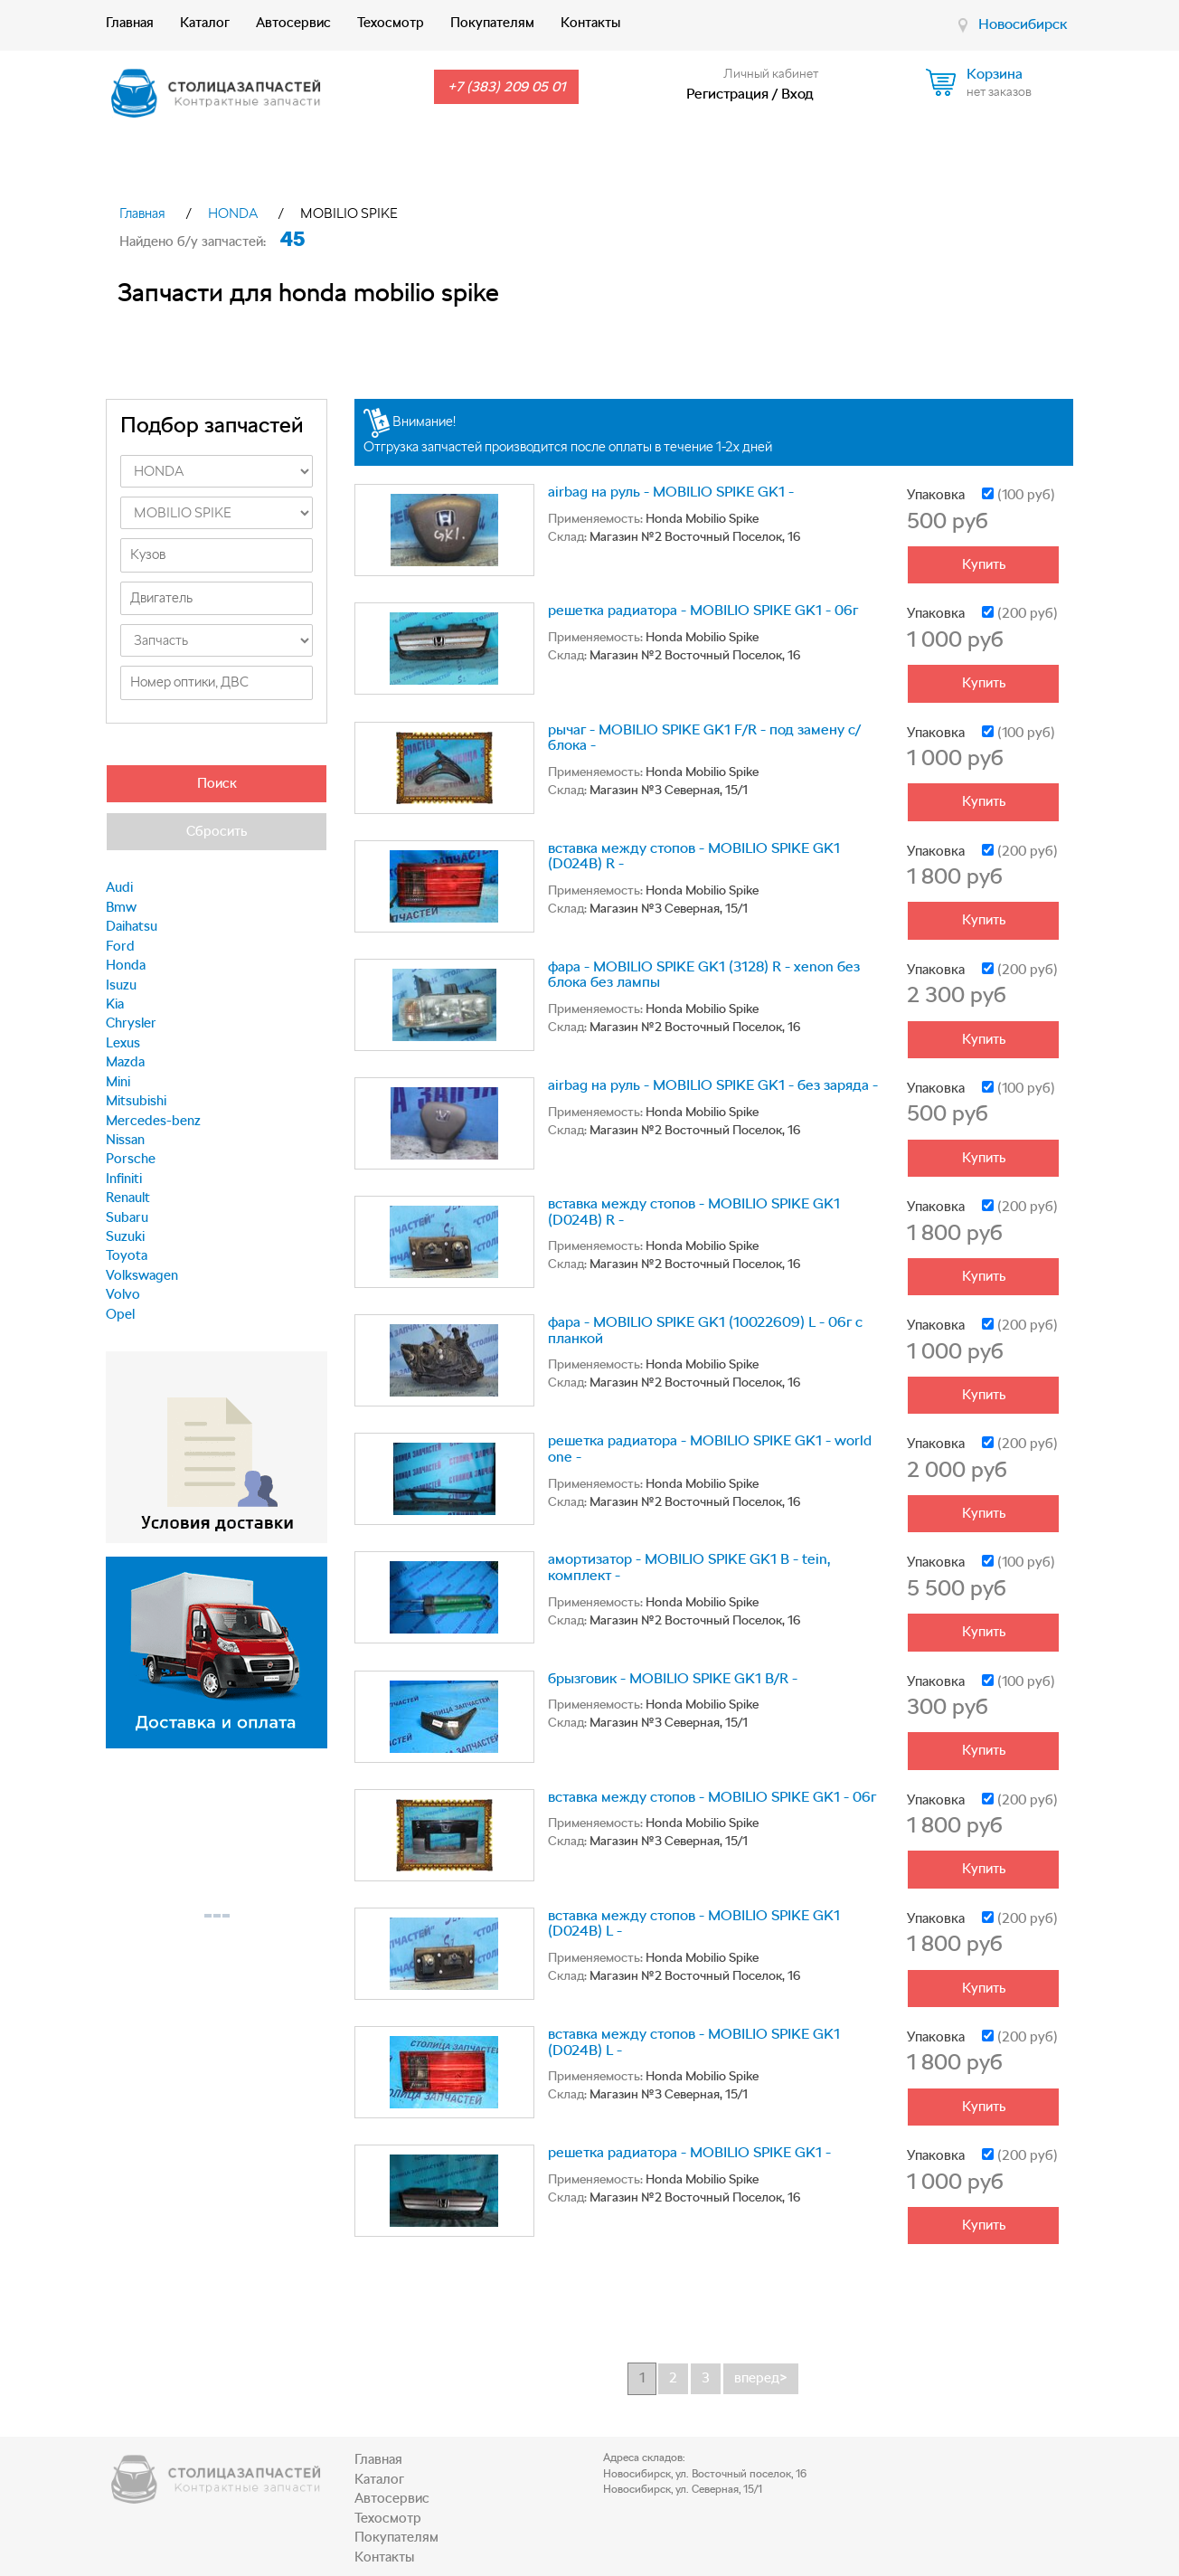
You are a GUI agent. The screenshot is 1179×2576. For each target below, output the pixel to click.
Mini (118, 1082)
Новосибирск (1022, 24)
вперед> (761, 2378)
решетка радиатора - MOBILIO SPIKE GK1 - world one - (710, 1448)
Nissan (125, 1140)
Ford (120, 946)
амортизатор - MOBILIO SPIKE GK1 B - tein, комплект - (689, 1567)
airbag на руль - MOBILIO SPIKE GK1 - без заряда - (713, 1085)
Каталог (205, 22)
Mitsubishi (136, 1101)
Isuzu (121, 985)
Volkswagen (142, 1275)
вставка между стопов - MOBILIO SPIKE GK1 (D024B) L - (694, 1923)
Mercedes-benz (153, 1121)
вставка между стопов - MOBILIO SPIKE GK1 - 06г (712, 1796)
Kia (115, 1004)
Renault (128, 1197)
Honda (126, 965)
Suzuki (125, 1236)
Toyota (126, 1255)
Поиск (217, 783)
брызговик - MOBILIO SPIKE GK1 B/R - (672, 1678)
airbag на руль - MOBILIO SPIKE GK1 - (671, 491)
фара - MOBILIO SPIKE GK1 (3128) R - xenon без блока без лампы (704, 974)
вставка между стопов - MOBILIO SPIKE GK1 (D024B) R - (694, 856)
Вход (797, 93)
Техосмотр (390, 22)
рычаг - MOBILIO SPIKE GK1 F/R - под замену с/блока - (704, 737)
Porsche (131, 1159)
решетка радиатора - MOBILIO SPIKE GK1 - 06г (703, 610)
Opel (120, 1314)
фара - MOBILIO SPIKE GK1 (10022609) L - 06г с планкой (705, 1330)
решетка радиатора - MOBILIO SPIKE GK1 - (689, 2152)
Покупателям (492, 22)
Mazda (125, 1062)
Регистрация (727, 93)
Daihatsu (131, 926)
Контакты (590, 22)
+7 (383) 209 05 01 (506, 87)
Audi (119, 887)
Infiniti (124, 1178)
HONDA (233, 213)
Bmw (121, 907)
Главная (130, 22)
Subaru (127, 1217)
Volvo (123, 1294)
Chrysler (131, 1023)
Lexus (123, 1043)
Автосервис (293, 22)
